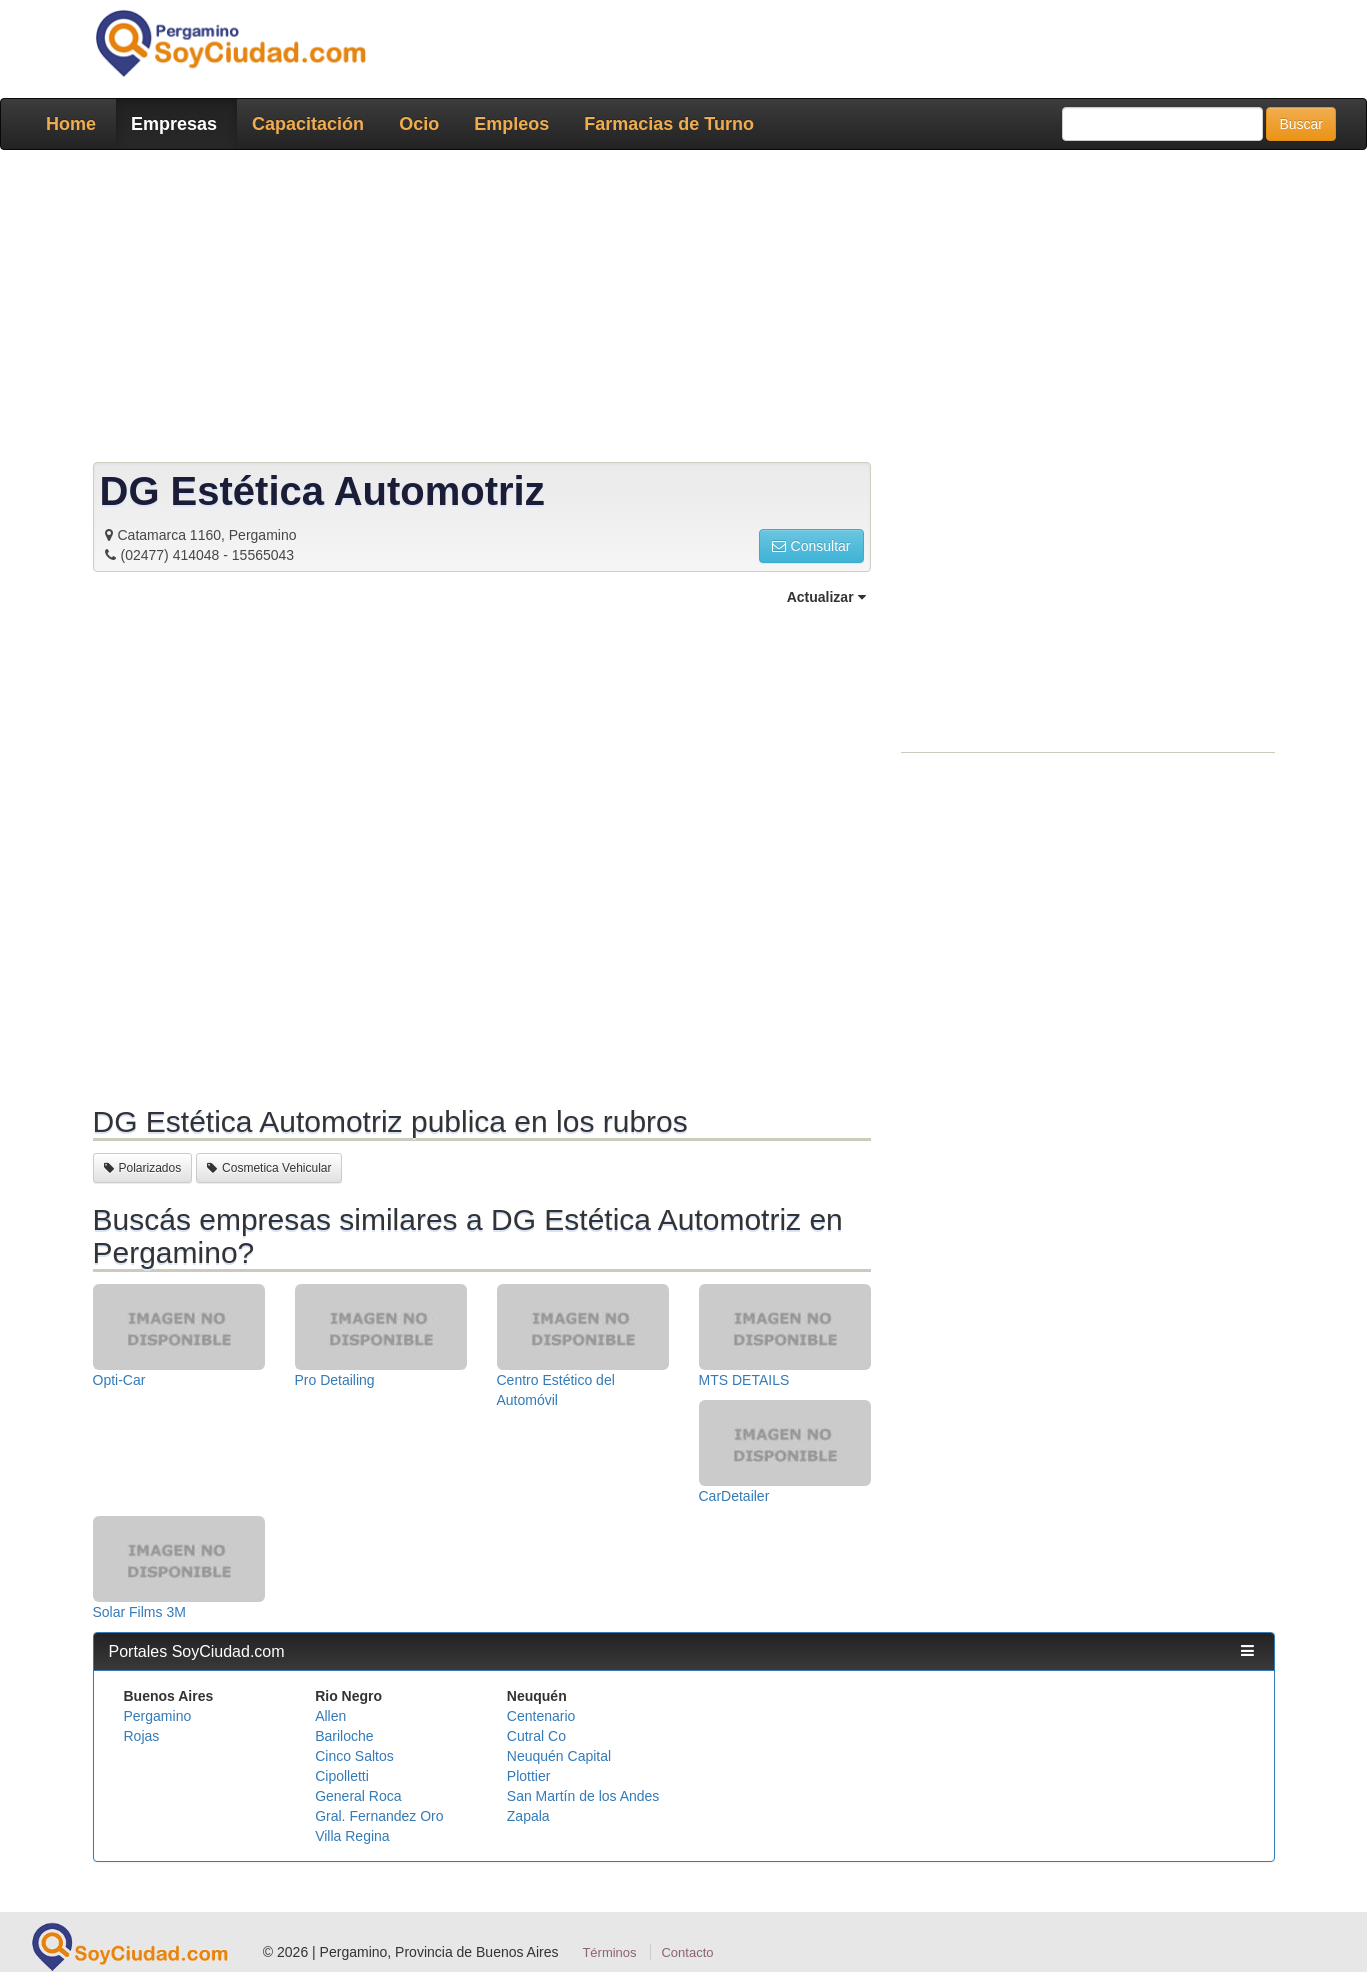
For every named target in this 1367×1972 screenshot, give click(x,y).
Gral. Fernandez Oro (379, 1816)
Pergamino (158, 1716)
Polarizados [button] (143, 1168)
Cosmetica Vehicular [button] (269, 1168)
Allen (330, 1716)
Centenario (541, 1716)
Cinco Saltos (354, 1756)
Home (71, 124)
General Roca (358, 1796)
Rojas (142, 1736)
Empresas (174, 124)
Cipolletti (342, 1776)
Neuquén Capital (559, 1756)
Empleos (511, 124)
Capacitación (308, 124)
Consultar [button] (811, 546)
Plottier (529, 1776)
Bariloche (344, 1736)
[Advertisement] (678, 310)
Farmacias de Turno (669, 124)
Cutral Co (536, 1736)
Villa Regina (352, 1836)
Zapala (528, 1816)
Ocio (419, 124)
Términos (609, 1952)
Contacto (687, 1952)
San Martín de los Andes (583, 1796)
